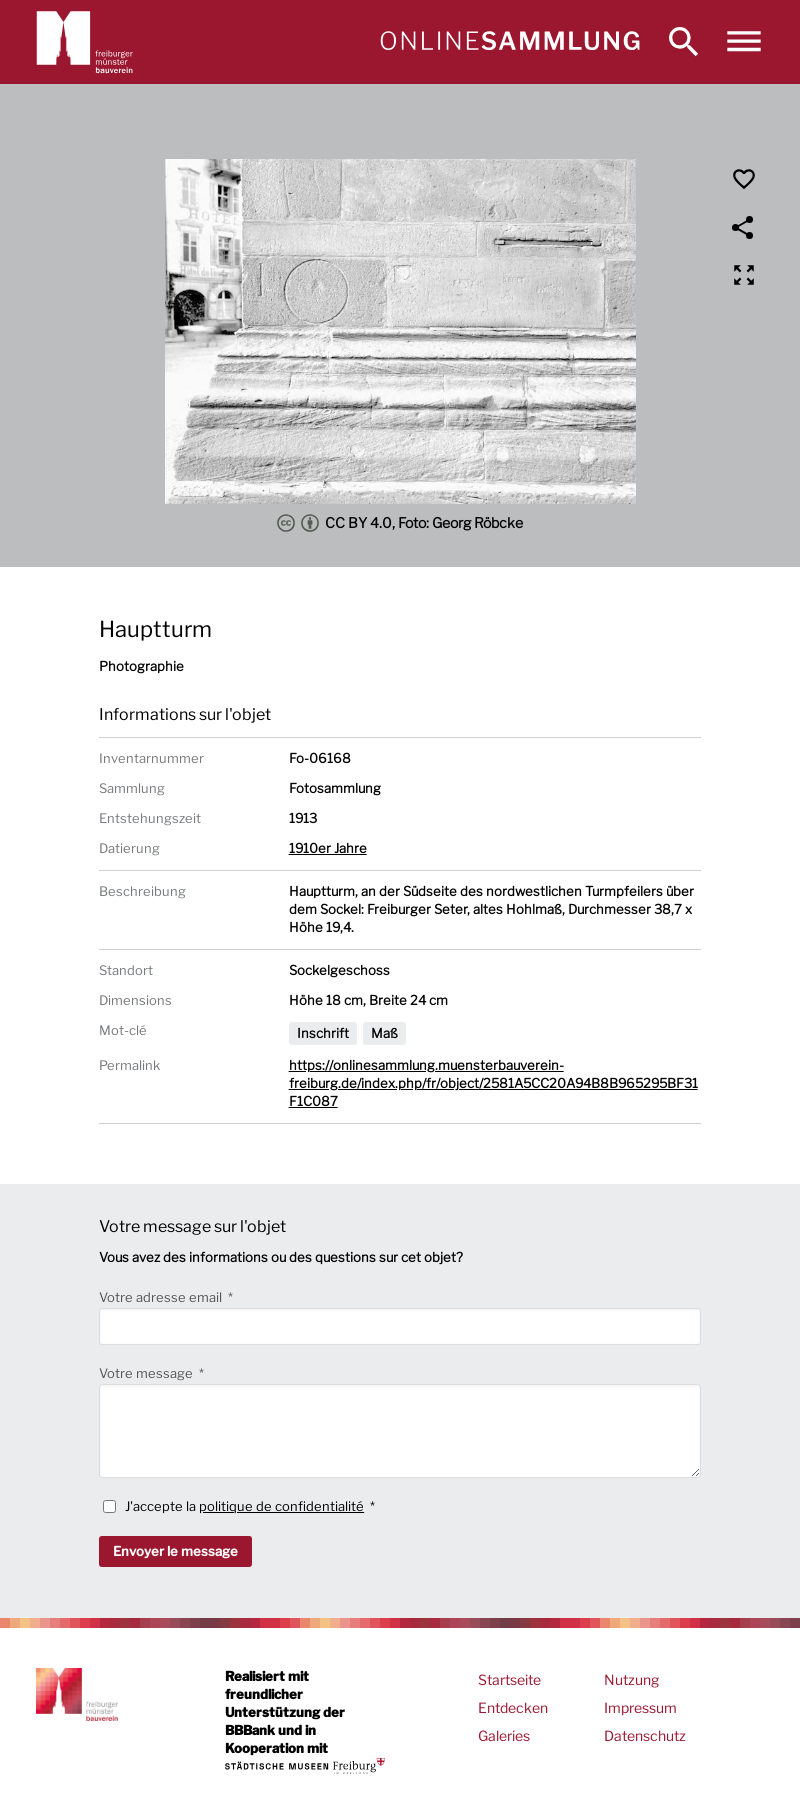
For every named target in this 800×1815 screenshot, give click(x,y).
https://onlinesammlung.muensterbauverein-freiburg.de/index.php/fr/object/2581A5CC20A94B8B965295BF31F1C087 (493, 1083)
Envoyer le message (175, 1551)
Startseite (509, 1679)
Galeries (504, 1735)
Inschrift (323, 1033)
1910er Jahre (328, 848)
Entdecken (513, 1707)
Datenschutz (645, 1735)
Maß (384, 1033)
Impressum (640, 1707)
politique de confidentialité (281, 1506)
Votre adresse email (162, 1297)
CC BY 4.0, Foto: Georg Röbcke (400, 523)
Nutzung (631, 1679)
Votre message (147, 1373)
